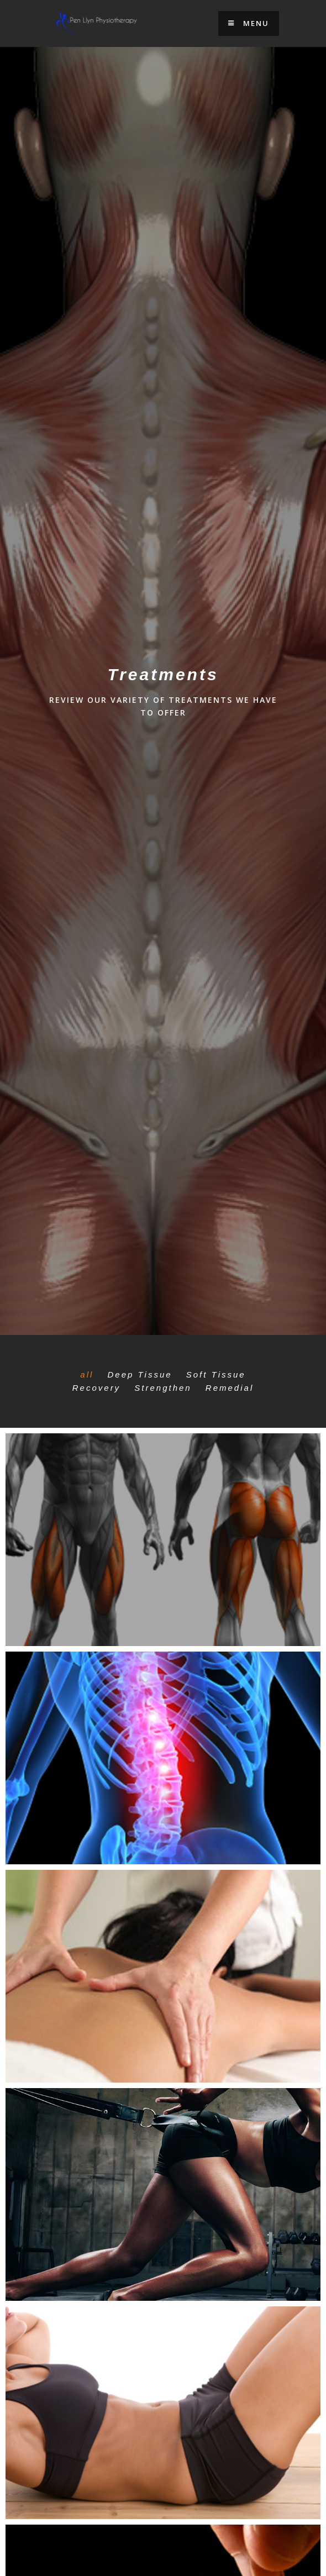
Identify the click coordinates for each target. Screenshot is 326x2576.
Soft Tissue (216, 1374)
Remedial (230, 1387)
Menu (248, 23)
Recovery (96, 1387)
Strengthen (162, 1387)
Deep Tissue (140, 1374)
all (86, 1374)
